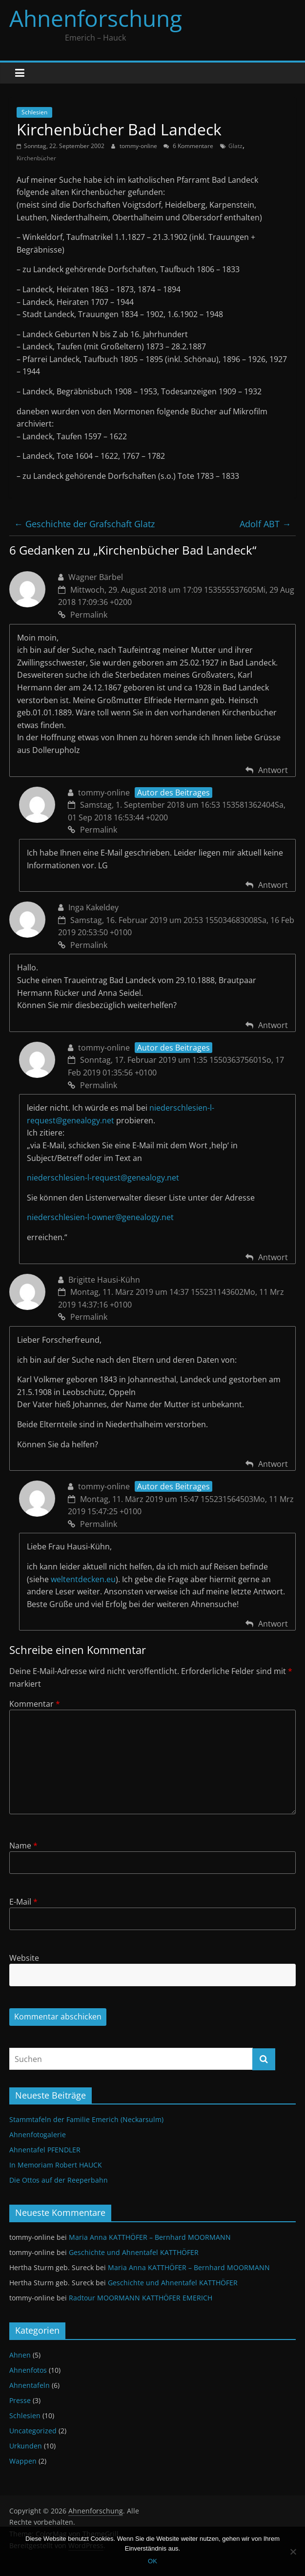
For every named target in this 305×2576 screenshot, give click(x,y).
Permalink (82, 614)
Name (23, 1845)
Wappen (23, 2461)
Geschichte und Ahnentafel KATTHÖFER (134, 2252)
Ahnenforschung (95, 18)
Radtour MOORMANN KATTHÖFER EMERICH (140, 2297)
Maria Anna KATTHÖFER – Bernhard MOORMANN (150, 2237)
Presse (20, 2400)
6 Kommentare (188, 146)
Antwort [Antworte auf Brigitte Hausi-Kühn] (273, 1464)
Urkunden (25, 2445)
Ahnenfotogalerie (37, 2134)
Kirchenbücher (36, 158)
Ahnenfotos (28, 2370)
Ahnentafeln (29, 2385)
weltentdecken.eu (83, 1579)
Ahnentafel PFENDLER (45, 2149)
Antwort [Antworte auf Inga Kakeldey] (273, 1025)
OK (152, 2561)
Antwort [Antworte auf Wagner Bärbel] (273, 770)
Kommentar (34, 1703)
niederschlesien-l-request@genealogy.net (103, 1177)
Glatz (235, 146)
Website (24, 1958)
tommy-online (139, 146)
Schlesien (34, 112)
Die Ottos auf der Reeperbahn (58, 2180)
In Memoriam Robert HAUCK (55, 2164)
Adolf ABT (265, 524)
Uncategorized (33, 2430)
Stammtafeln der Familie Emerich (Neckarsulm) (86, 2119)
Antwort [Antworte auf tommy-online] (273, 885)
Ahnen (20, 2355)
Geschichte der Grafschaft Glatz (84, 524)
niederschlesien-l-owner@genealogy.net (100, 1217)
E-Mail (23, 1901)
